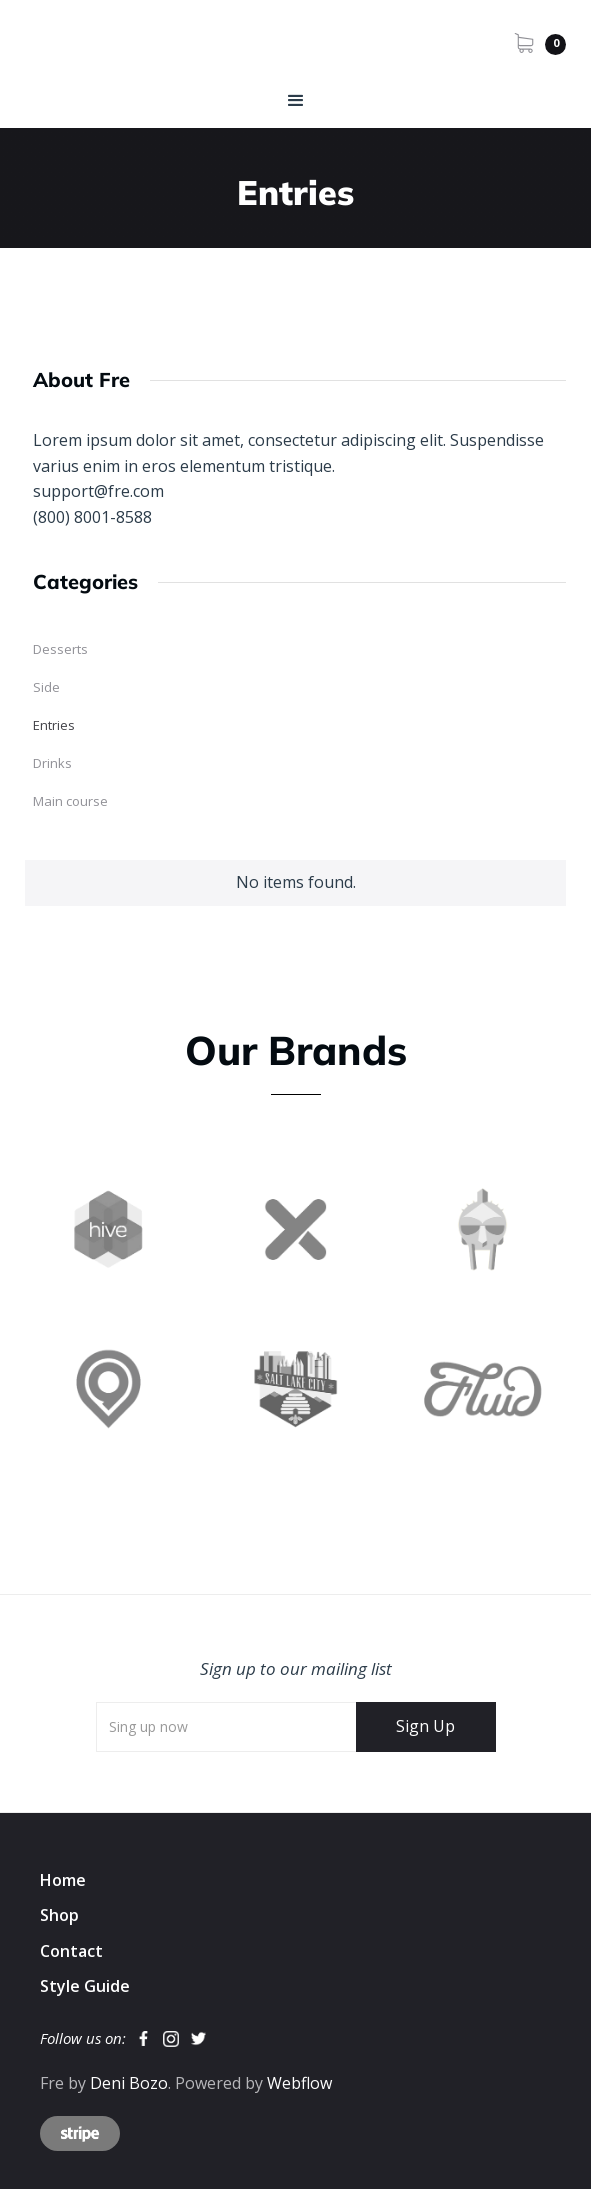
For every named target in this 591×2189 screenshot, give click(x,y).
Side (46, 687)
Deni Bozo (129, 2083)
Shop (59, 1915)
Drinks (52, 763)
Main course (70, 801)
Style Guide (85, 1986)
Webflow (299, 2083)
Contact (71, 1951)
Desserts (60, 649)
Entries (54, 725)
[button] (540, 42)
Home (63, 1880)
